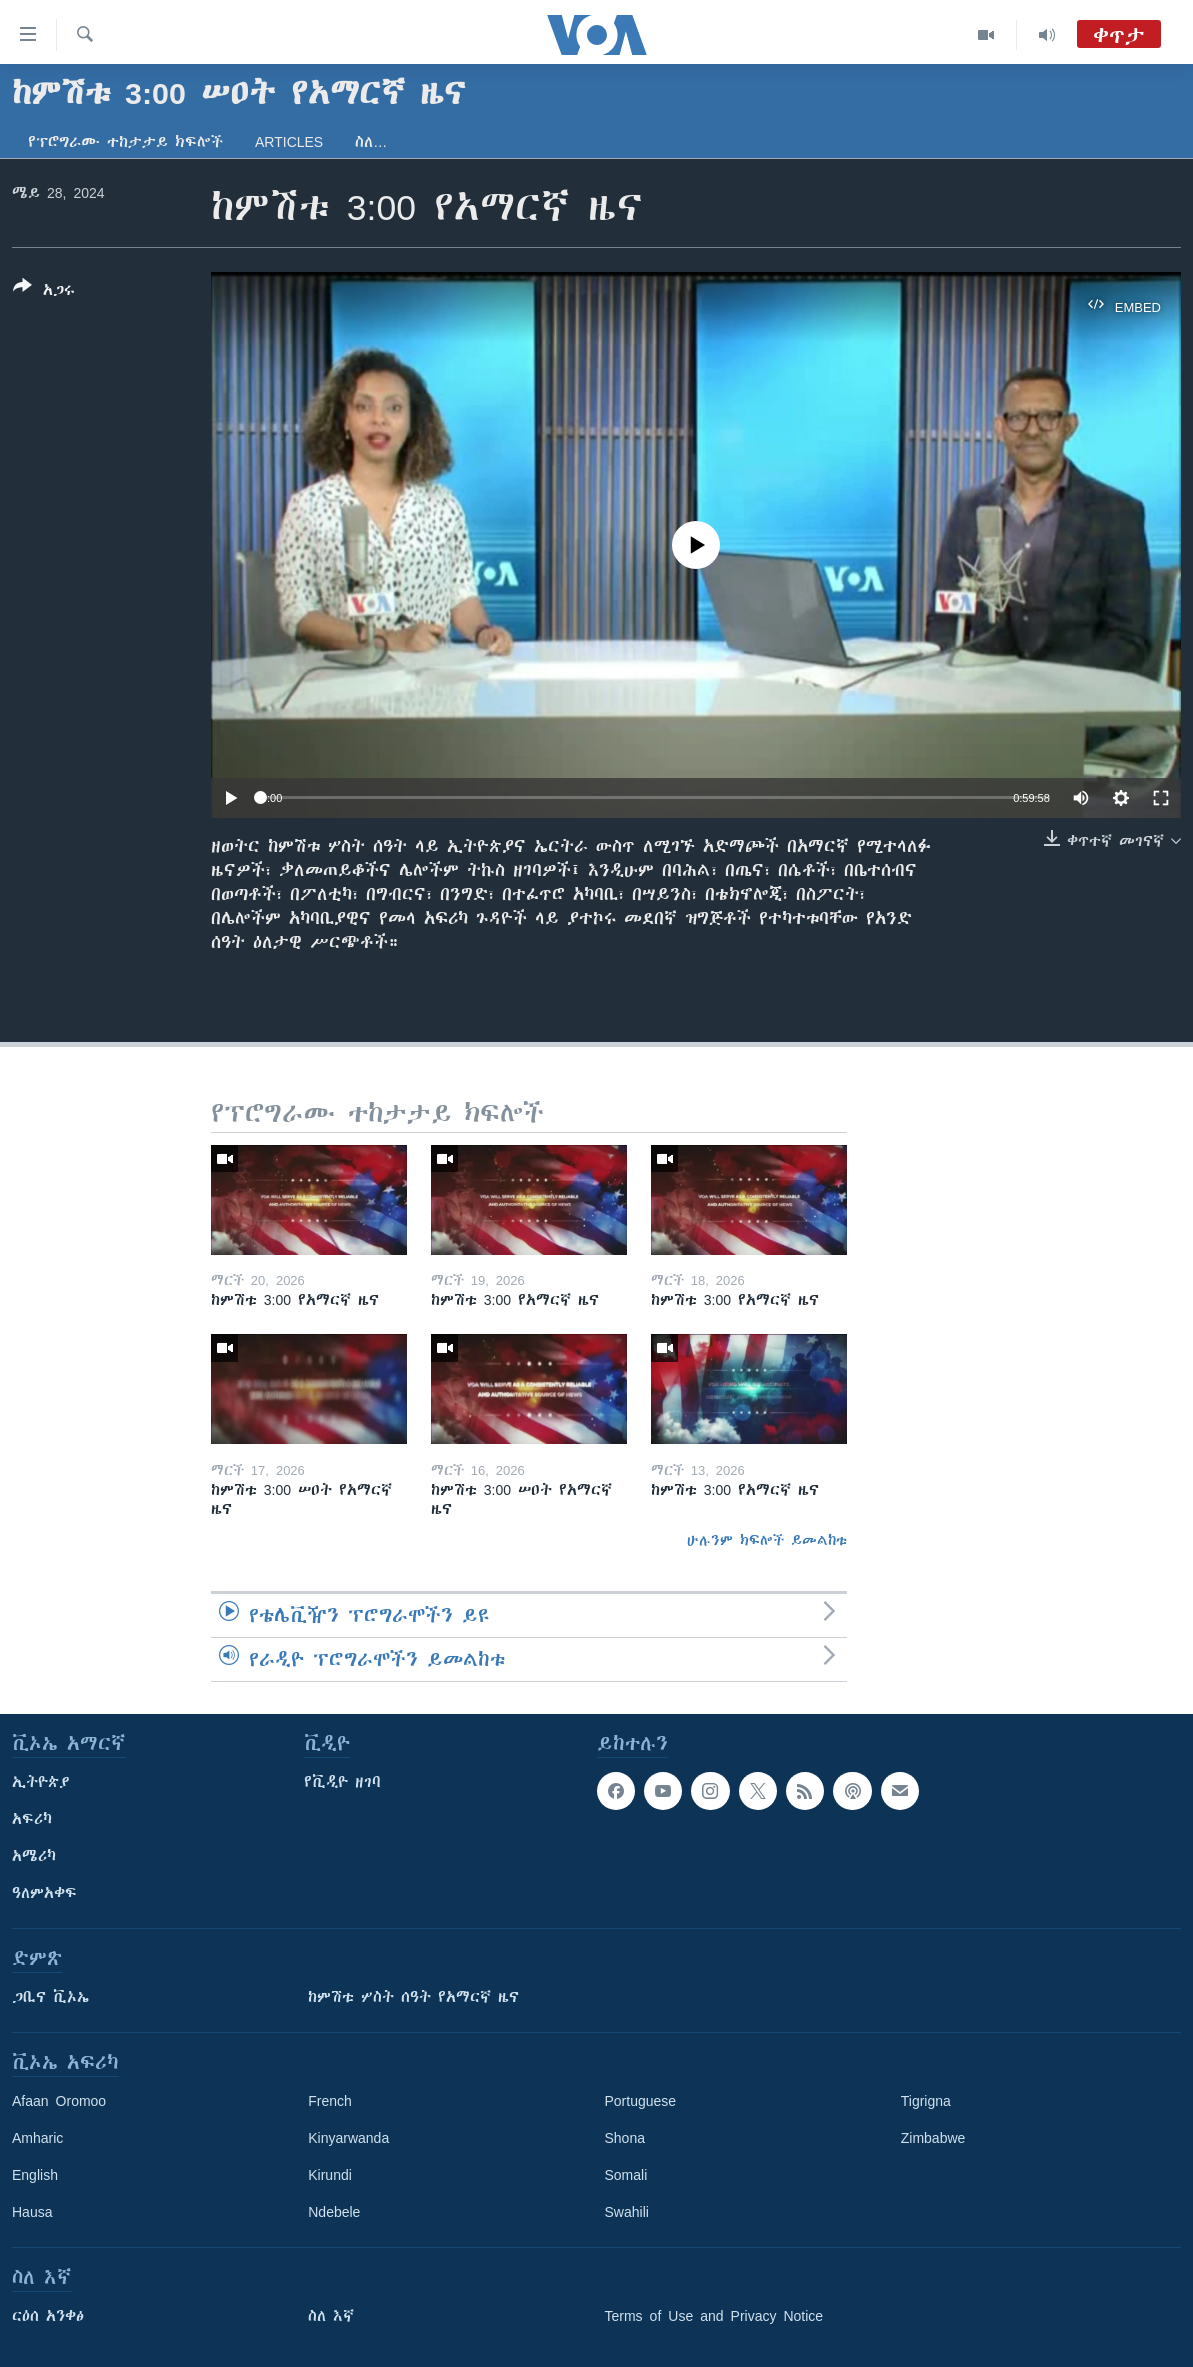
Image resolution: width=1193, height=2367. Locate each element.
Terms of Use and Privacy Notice (714, 2316)
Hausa (32, 2212)
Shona (625, 2138)
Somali (626, 2175)
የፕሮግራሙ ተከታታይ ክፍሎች (125, 142)
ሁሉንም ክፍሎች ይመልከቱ (767, 1540)
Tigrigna (926, 2101)
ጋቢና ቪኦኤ (50, 1997)
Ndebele (334, 2212)
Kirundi (330, 2175)
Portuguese (641, 2101)
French (330, 2101)
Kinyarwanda (348, 2138)
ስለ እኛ (331, 2316)
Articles (289, 142)
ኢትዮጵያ (41, 1782)
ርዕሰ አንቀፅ (48, 2316)
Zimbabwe (933, 2138)
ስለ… (371, 142)
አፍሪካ (32, 1819)
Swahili (627, 2212)
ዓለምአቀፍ (44, 1893)
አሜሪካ (34, 1856)
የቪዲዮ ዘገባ (342, 1782)
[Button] (44, 292)
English (35, 2175)
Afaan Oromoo (59, 2101)
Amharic (37, 2138)
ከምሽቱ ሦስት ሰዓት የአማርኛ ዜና (413, 1997)
